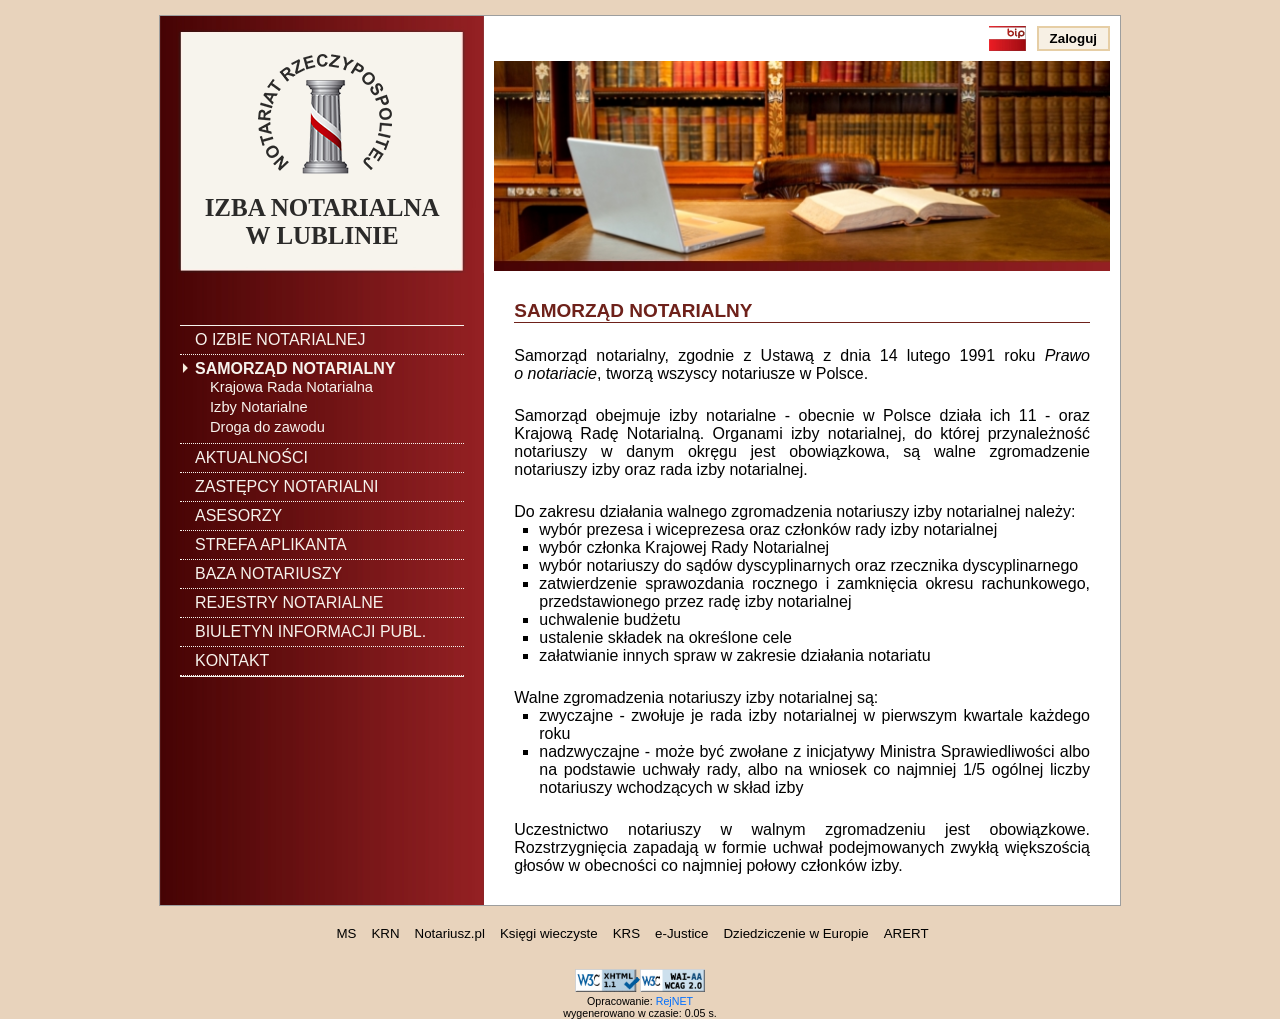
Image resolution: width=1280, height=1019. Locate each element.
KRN (385, 933)
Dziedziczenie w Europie (795, 933)
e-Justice (681, 933)
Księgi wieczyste (549, 933)
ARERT (906, 933)
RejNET (674, 1001)
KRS (626, 933)
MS (346, 933)
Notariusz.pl (450, 933)
